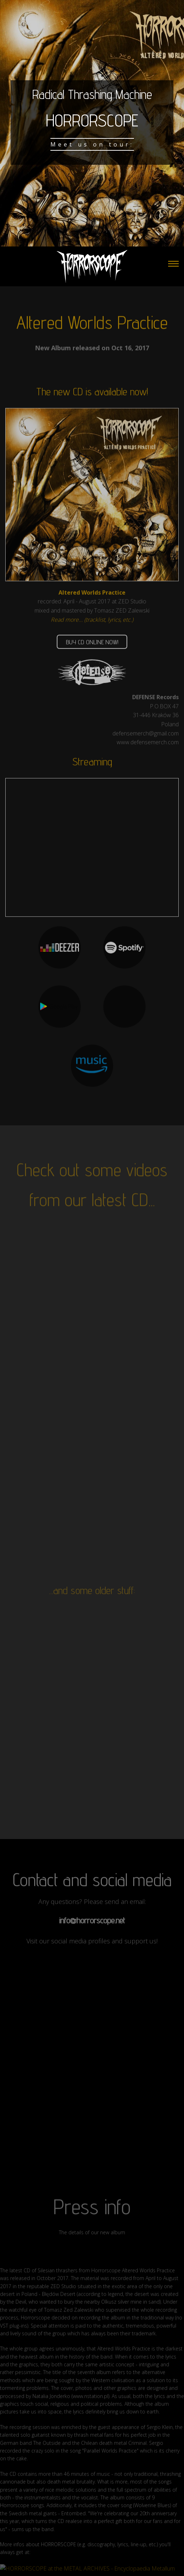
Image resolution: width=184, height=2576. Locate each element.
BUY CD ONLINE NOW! (92, 650)
